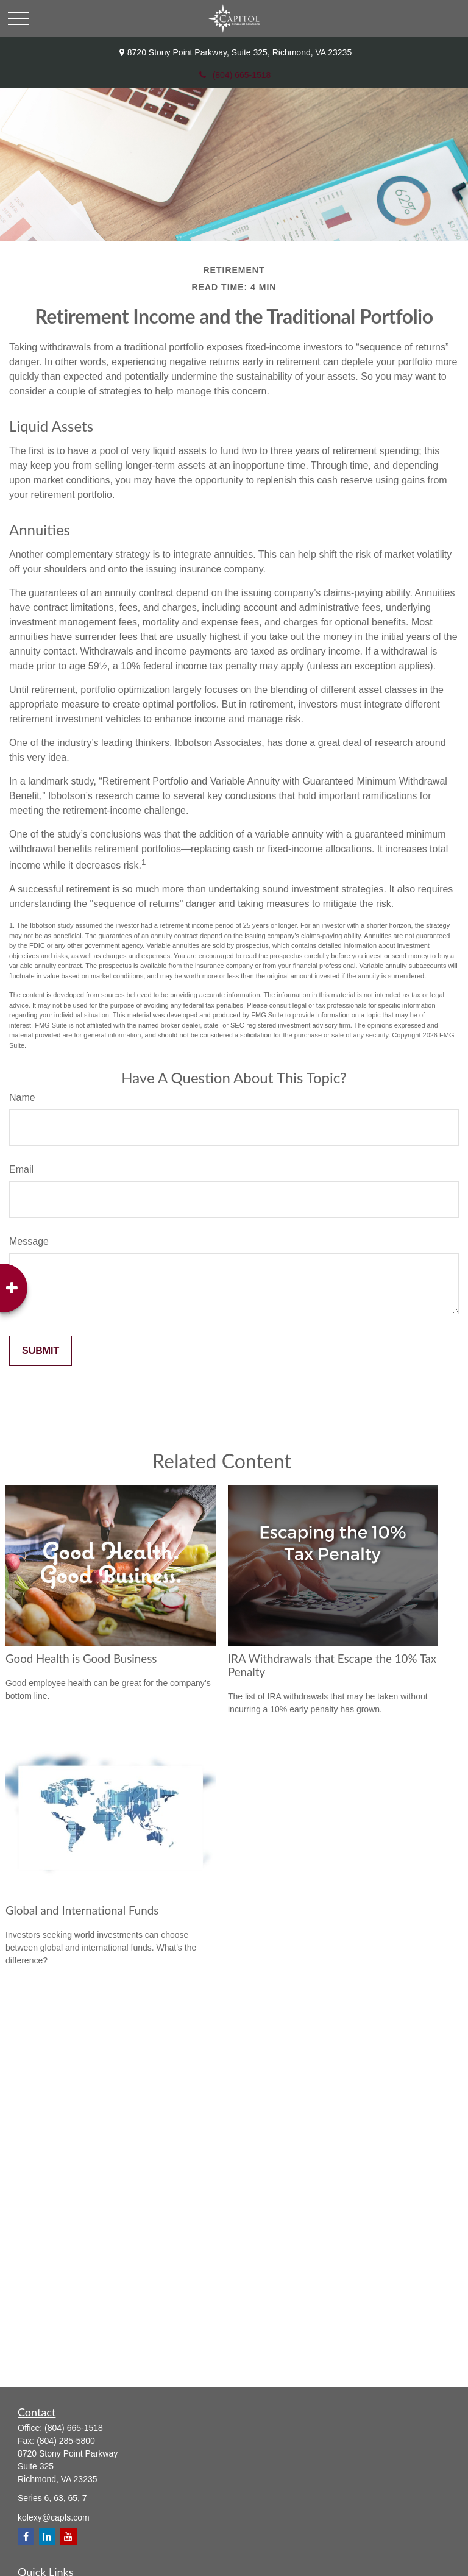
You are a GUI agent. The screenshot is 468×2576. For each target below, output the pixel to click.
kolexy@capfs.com (54, 2517)
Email (21, 1169)
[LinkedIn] (47, 2536)
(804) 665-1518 (234, 75)
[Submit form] (40, 1351)
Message (29, 1241)
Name (22, 1097)
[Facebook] (26, 2536)
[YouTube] (68, 2536)
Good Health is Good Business (81, 1658)
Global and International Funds (81, 1910)
